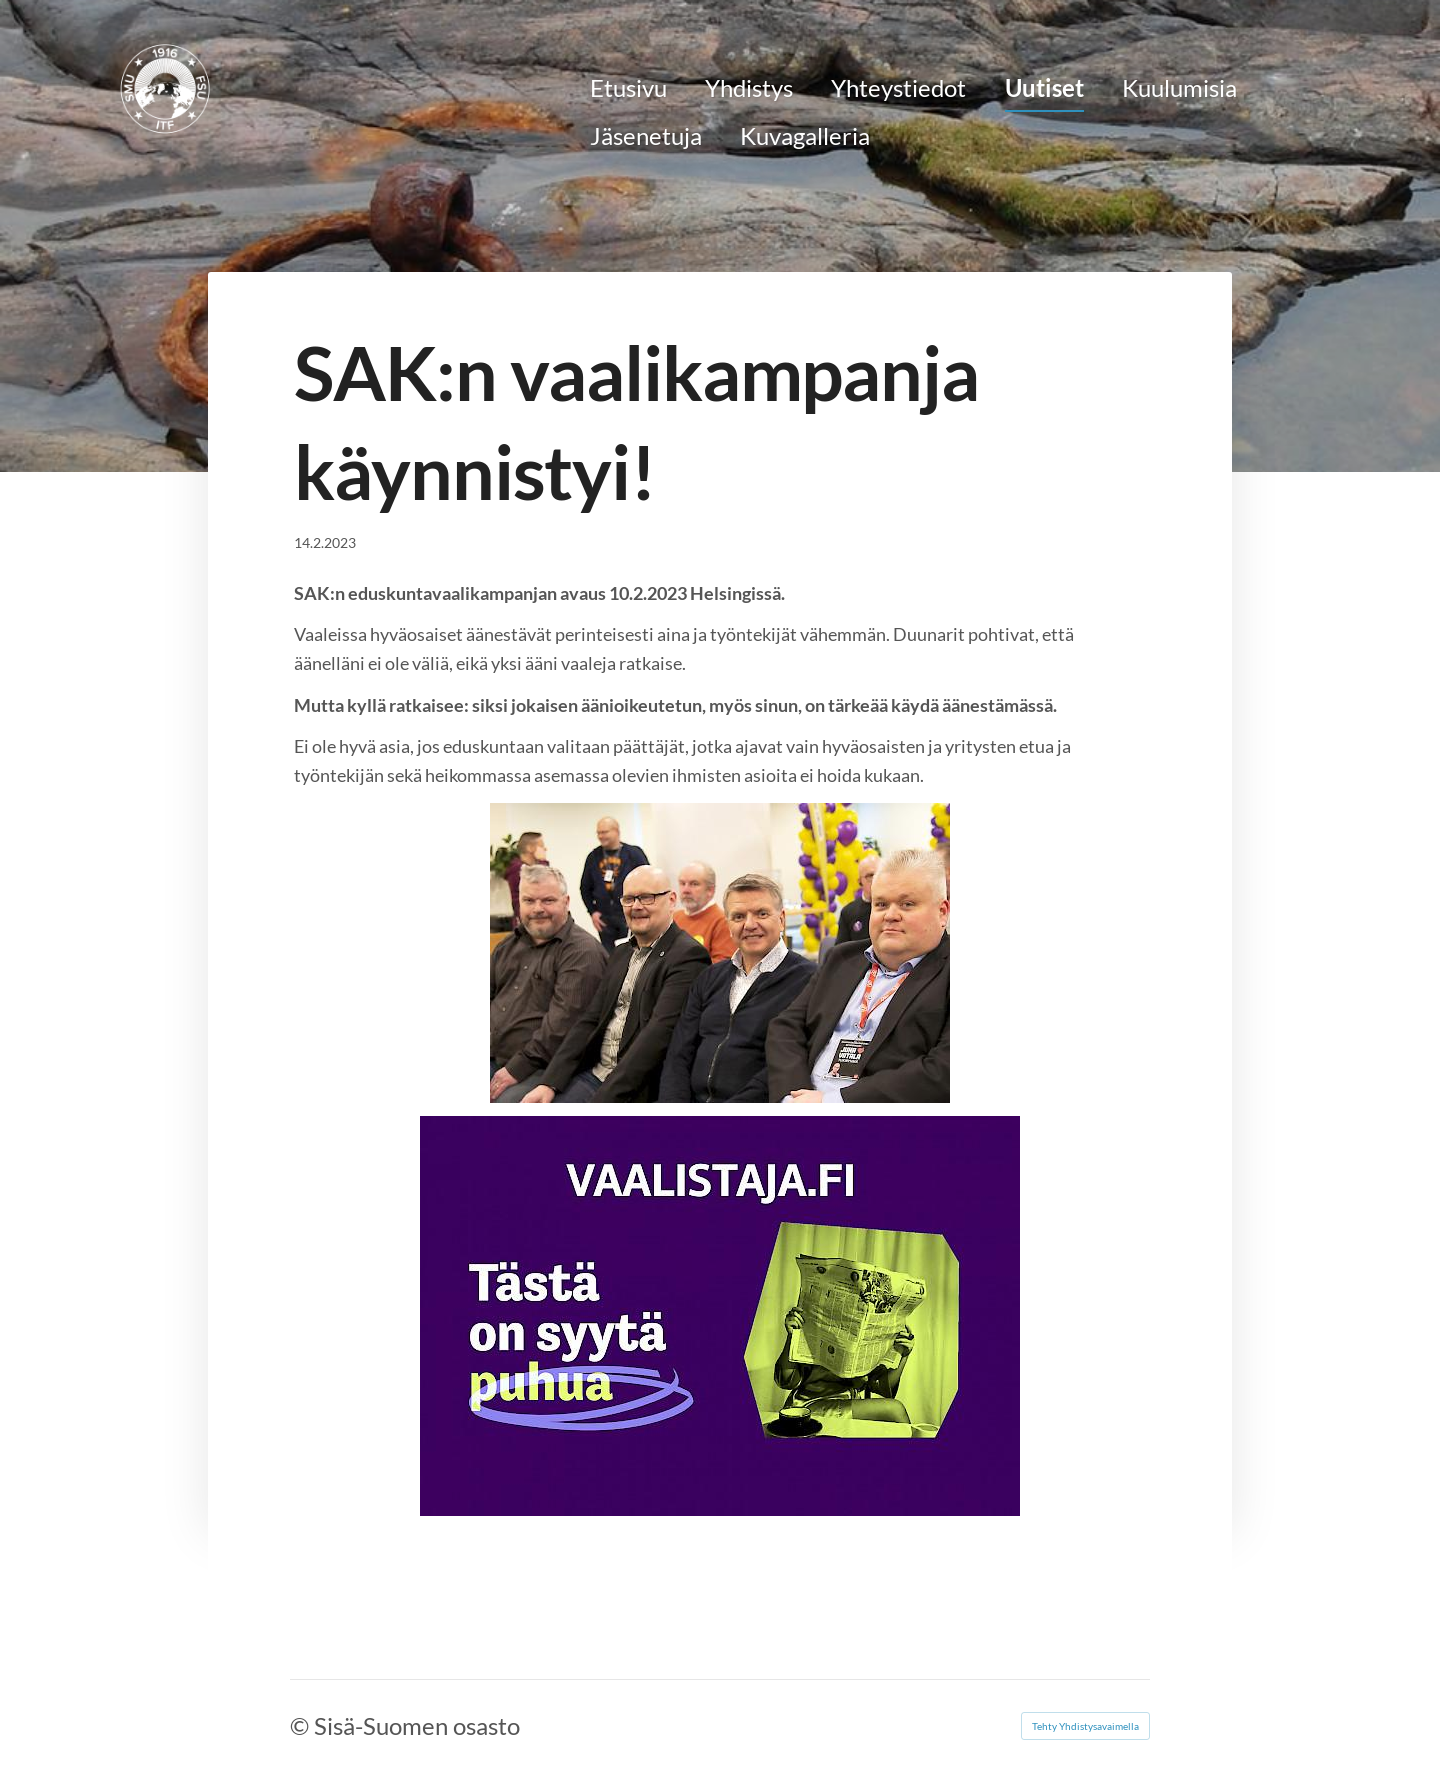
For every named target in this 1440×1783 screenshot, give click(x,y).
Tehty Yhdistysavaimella (1085, 1726)
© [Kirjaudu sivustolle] (302, 1725)
